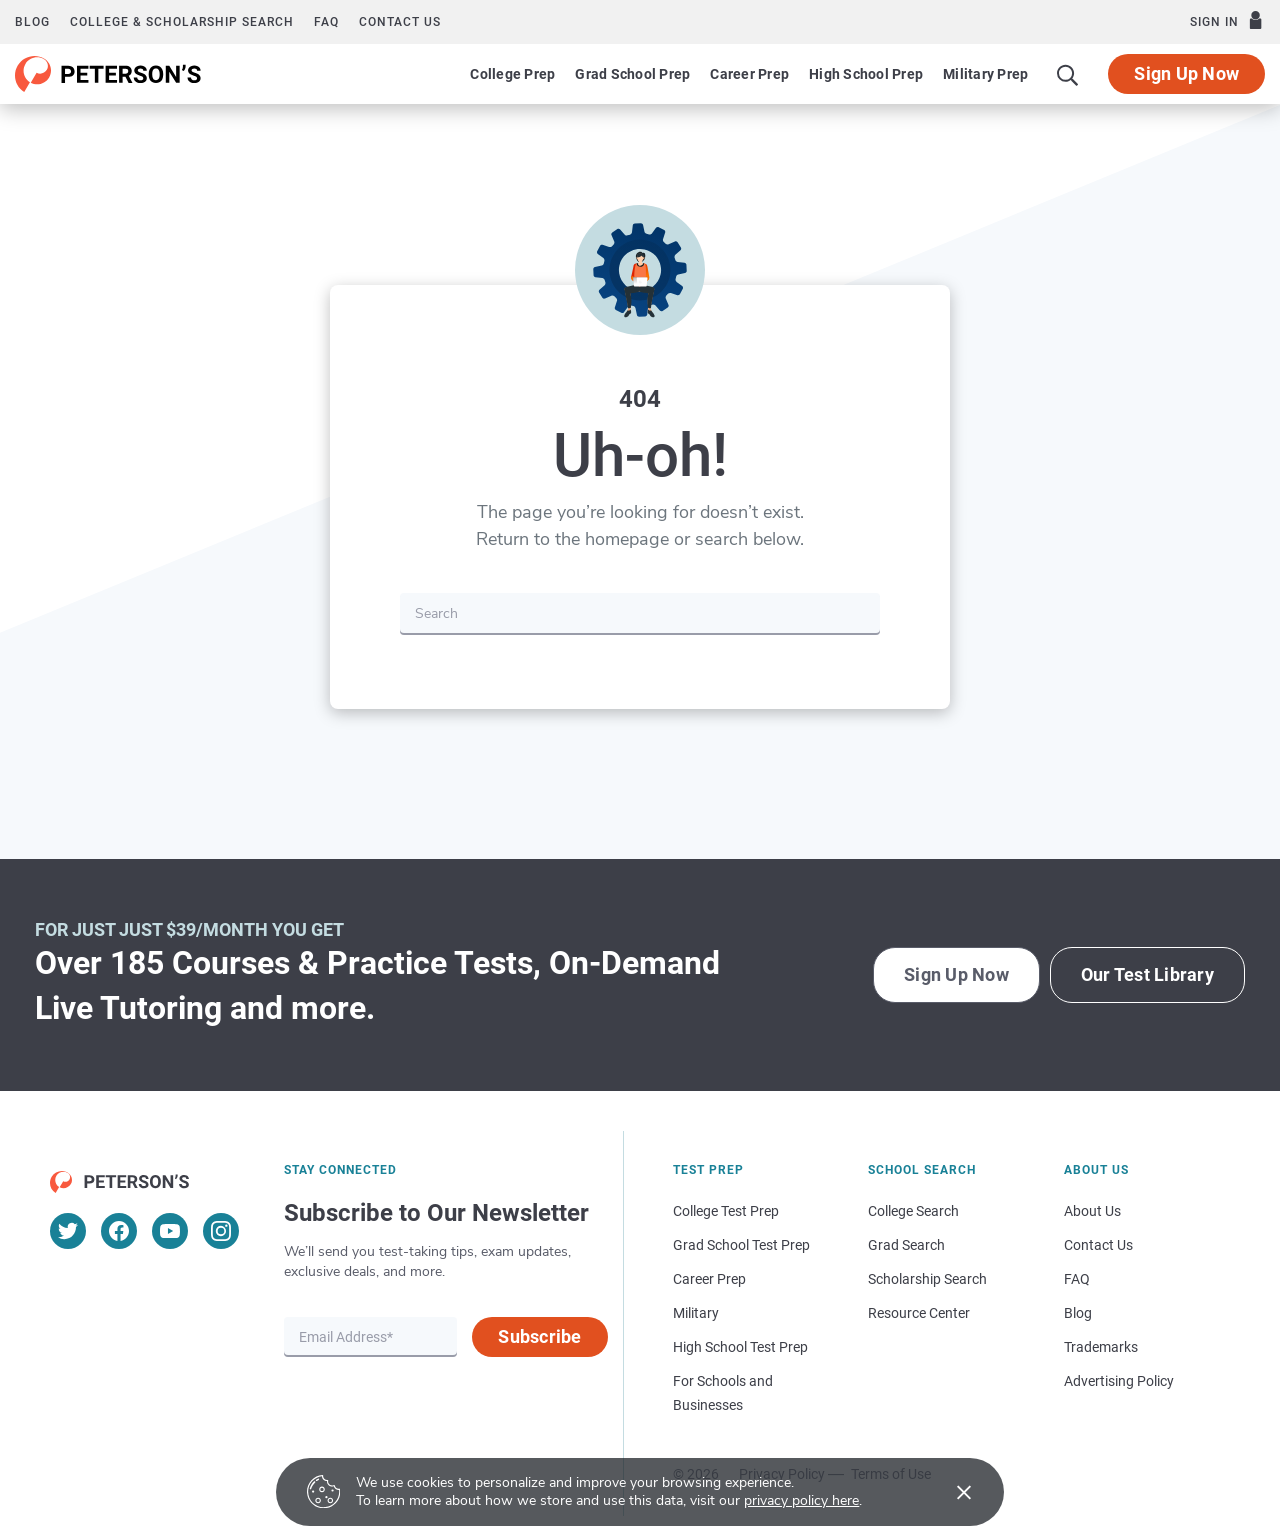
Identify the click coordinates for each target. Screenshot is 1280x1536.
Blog (32, 22)
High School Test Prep (740, 1347)
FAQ (326, 22)
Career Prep (749, 74)
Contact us (400, 22)
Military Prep (985, 74)
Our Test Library (1147, 974)
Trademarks (1101, 1347)
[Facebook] (119, 1231)
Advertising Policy (1119, 1381)
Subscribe (539, 1336)
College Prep (512, 74)
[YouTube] (170, 1231)
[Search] (1068, 74)
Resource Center (919, 1313)
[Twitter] (68, 1231)
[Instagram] (221, 1231)
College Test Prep (726, 1211)
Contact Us (1098, 1245)
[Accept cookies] (950, 1492)
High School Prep (866, 74)
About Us (1092, 1211)
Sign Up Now (1186, 73)
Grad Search (906, 1245)
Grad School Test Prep (741, 1245)
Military (696, 1313)
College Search (913, 1211)
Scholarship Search (927, 1279)
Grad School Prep (632, 74)
